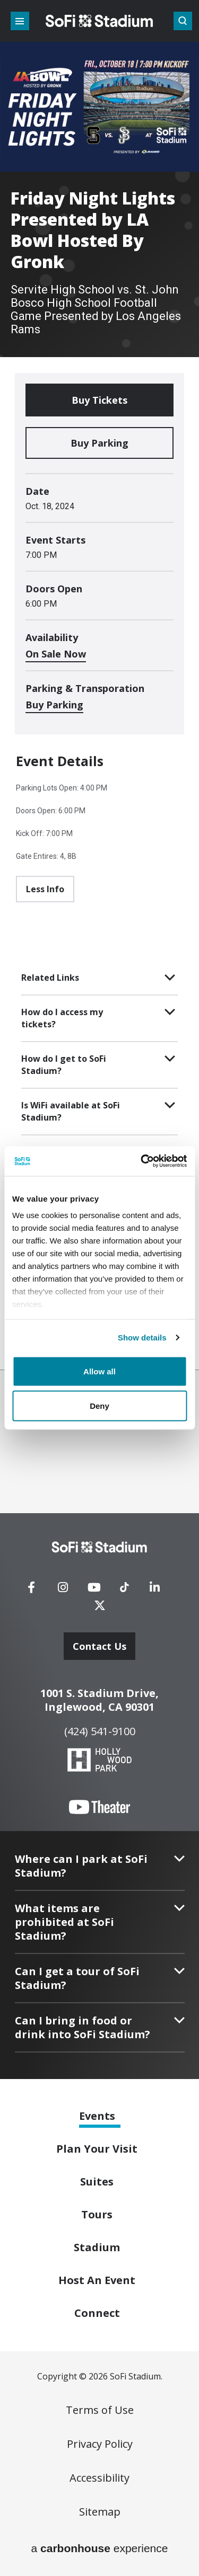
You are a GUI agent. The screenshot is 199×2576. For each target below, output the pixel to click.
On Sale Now (55, 654)
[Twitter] (100, 1609)
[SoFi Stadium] (99, 1547)
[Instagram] (63, 1591)
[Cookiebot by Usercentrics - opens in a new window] (142, 1161)
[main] (99, 685)
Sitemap (99, 2512)
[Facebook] (31, 1591)
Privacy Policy (100, 2444)
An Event (96, 2280)
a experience (99, 2548)
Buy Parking (99, 443)
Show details (142, 1337)
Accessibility (99, 2478)
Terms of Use (100, 2410)
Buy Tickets (99, 400)
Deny (99, 1405)
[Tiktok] (124, 1584)
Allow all (99, 1370)
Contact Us (99, 1646)
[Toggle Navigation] (20, 21)
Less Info (45, 889)
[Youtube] (94, 1591)
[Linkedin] (154, 1591)
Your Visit (96, 2149)
